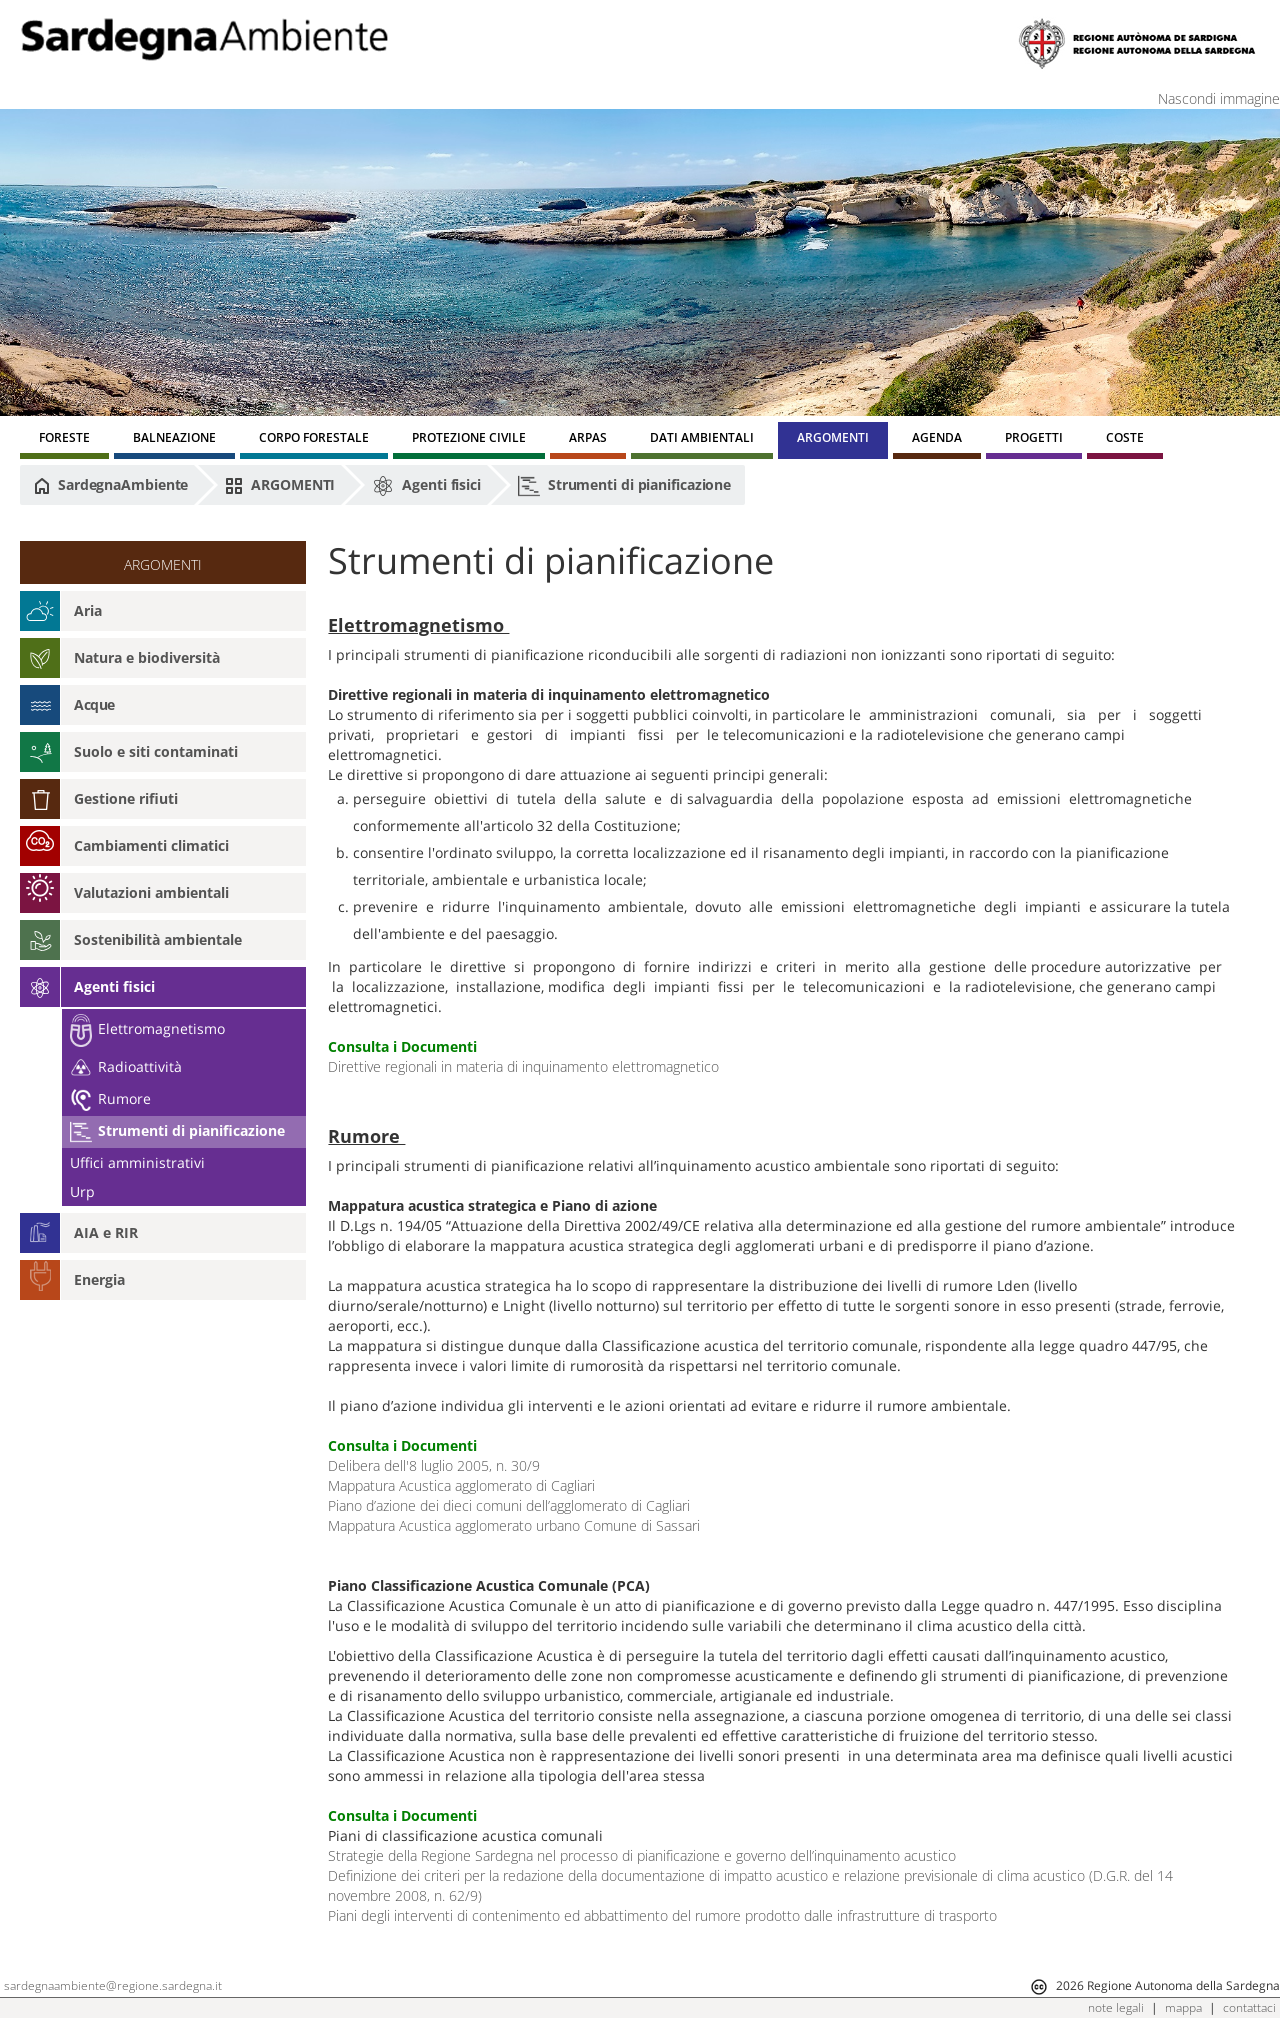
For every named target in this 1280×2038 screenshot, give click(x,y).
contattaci (1249, 2007)
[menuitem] (64, 440)
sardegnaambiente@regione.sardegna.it (113, 1985)
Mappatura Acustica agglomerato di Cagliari (461, 1485)
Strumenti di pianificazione (624, 486)
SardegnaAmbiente (111, 485)
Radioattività (126, 1066)
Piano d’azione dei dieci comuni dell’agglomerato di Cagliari (509, 1505)
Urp (82, 1191)
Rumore (110, 1098)
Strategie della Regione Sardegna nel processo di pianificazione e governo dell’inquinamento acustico (642, 1855)
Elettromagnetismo (147, 1028)
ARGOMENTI (280, 485)
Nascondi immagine (1219, 98)
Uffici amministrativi (137, 1162)
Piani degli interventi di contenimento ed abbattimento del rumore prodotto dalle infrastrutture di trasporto (662, 1915)
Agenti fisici (426, 486)
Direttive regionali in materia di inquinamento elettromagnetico (523, 1066)
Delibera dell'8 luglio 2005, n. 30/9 (434, 1465)
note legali (1116, 2007)
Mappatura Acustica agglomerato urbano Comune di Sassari (514, 1525)
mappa (1183, 2007)
